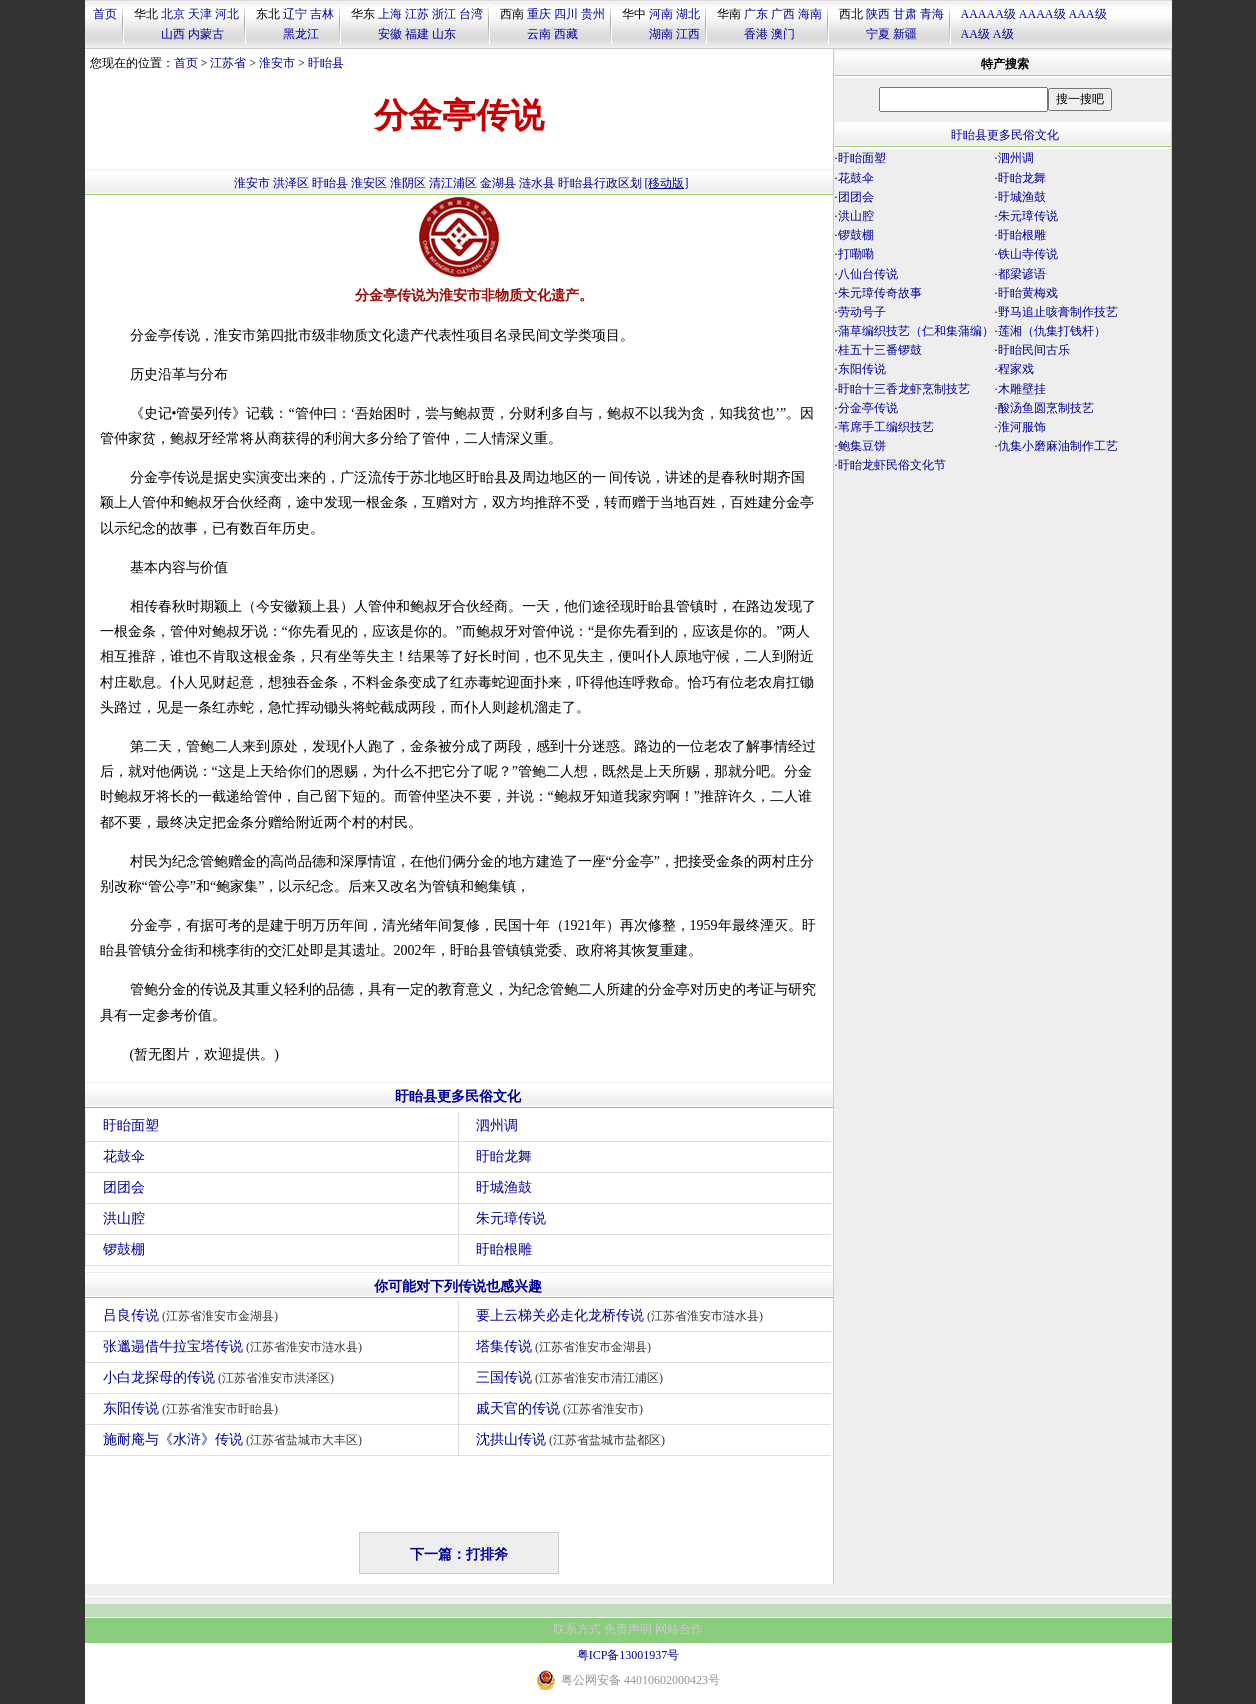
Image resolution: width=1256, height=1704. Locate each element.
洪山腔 (124, 1218)
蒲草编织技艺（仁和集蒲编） (916, 331)
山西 (173, 34)
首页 (105, 14)
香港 (756, 34)
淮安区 (369, 183)
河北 (227, 14)
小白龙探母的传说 (221, 1377)
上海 (390, 14)
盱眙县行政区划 (600, 183)
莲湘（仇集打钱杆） (1052, 331)
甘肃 (905, 14)
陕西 (878, 14)
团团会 (124, 1187)
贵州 (593, 14)
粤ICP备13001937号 (628, 1655)
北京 (173, 14)
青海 (932, 14)
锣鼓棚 (124, 1249)
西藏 (566, 34)
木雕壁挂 (1022, 389)
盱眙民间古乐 (1034, 350)
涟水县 (537, 183)
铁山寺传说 (1028, 254)
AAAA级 (1042, 14)
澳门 (783, 34)
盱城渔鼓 (504, 1187)
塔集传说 (566, 1346)
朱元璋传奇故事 (880, 293)
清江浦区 (453, 183)
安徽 (390, 34)
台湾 (471, 14)
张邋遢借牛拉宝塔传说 (235, 1346)
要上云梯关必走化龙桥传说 (622, 1315)
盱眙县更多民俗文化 (458, 1096)
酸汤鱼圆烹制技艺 (1046, 408)
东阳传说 (193, 1408)
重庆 (539, 14)
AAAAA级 (988, 14)
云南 (539, 34)
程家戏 (1016, 369)
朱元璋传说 (511, 1218)
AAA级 (1088, 14)
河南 (661, 14)
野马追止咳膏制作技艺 (1058, 312)
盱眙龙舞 (504, 1156)
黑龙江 (301, 34)
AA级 (975, 34)
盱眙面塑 (131, 1125)
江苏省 (228, 63)
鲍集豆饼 (862, 446)
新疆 (905, 34)
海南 (810, 14)
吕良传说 (193, 1315)
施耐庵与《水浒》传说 (235, 1439)
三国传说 (572, 1377)
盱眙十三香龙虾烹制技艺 (904, 389)
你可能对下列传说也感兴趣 (458, 1286)
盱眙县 (326, 63)
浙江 (444, 14)
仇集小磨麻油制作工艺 (1058, 446)
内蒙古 (206, 34)
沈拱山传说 (573, 1439)
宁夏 (878, 34)
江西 (688, 34)
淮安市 (277, 63)
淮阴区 (408, 183)
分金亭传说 (868, 408)
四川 (566, 14)
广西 (783, 14)
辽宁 (295, 14)
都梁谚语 (1022, 274)
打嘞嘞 (856, 254)
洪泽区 (291, 183)
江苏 (417, 14)
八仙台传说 (868, 274)
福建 (417, 34)
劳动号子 (862, 312)
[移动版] (667, 183)
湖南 (661, 34)
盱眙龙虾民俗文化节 (892, 465)
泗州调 (497, 1125)
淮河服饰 (1022, 427)
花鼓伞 (124, 1156)
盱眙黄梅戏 (1028, 293)
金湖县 (498, 183)
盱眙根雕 (504, 1249)
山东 (444, 34)
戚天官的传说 (562, 1408)
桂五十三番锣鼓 (880, 350)
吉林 (322, 14)
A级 (1003, 34)
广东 (756, 14)
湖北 (688, 14)
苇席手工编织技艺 (886, 427)
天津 (200, 14)
